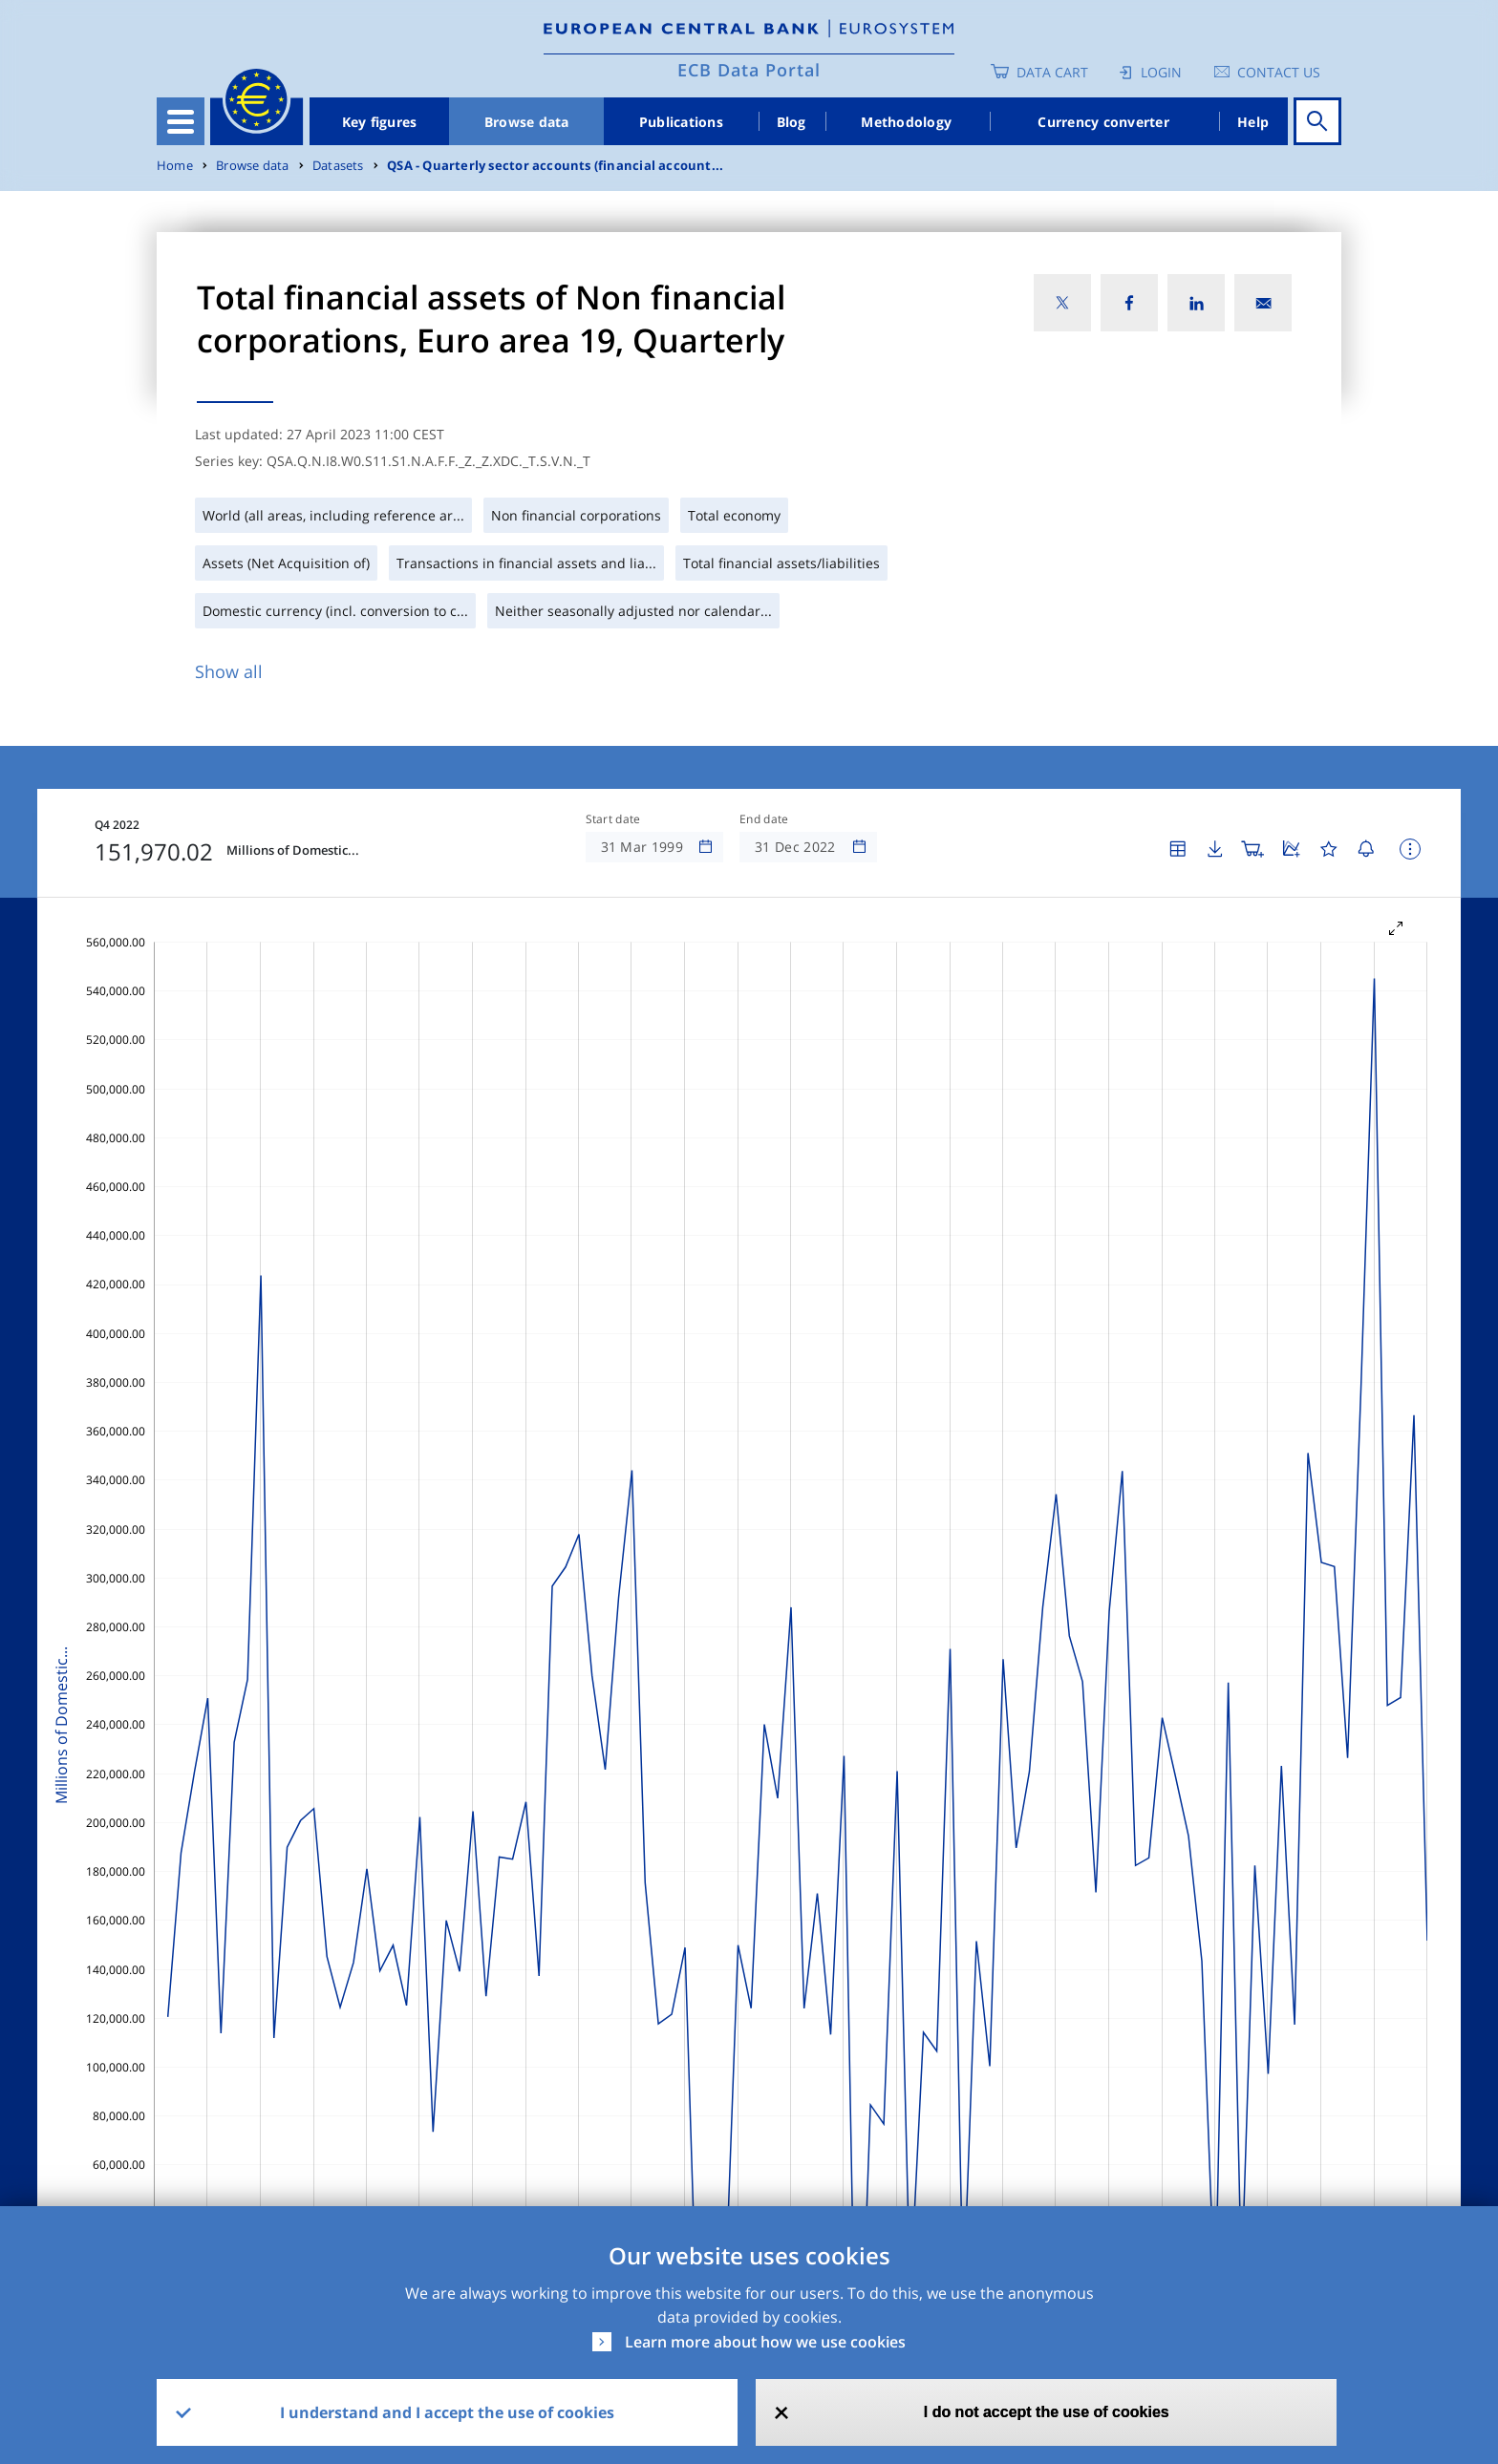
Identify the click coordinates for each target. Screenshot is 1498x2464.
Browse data (526, 122)
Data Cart (1052, 72)
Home (175, 166)
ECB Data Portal (749, 69)
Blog (791, 122)
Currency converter (1103, 122)
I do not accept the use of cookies (1046, 2412)
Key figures (379, 122)
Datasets (338, 166)
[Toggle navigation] (180, 121)
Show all (229, 671)
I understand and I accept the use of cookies (447, 2412)
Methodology (906, 122)
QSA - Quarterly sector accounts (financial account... (555, 166)
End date (764, 819)
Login (1161, 72)
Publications (681, 122)
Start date (613, 819)
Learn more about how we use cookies (765, 2341)
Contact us (1278, 72)
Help (1253, 122)
